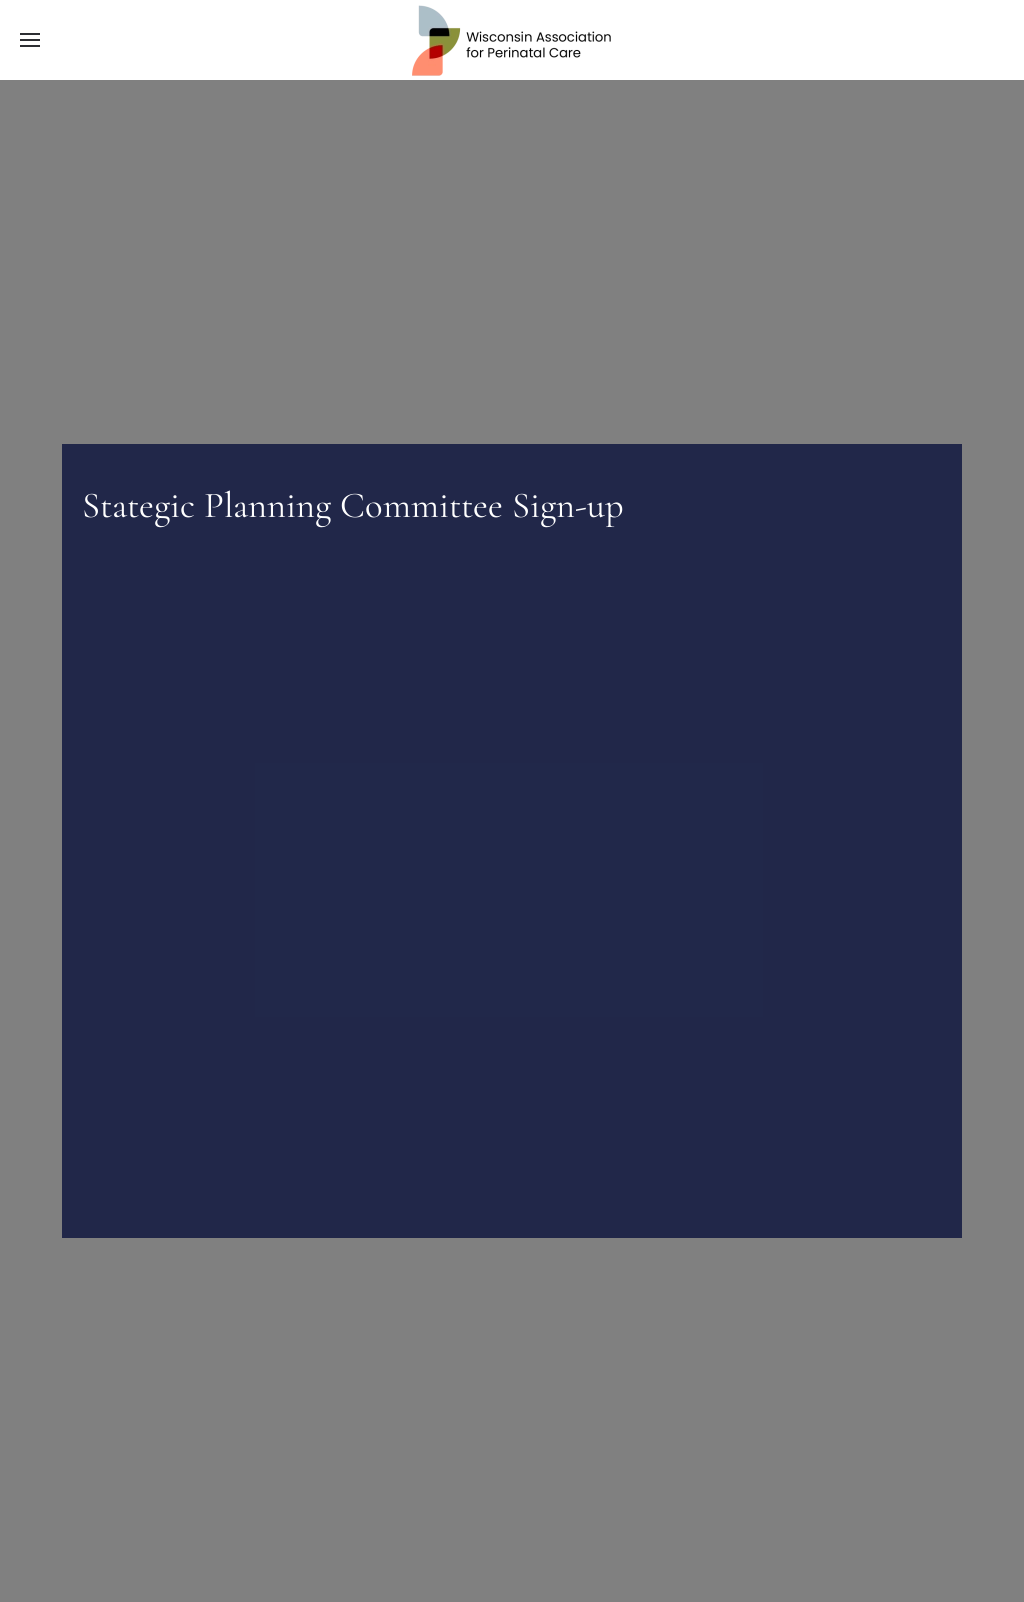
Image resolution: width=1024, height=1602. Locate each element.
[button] (30, 40)
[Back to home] (512, 40)
